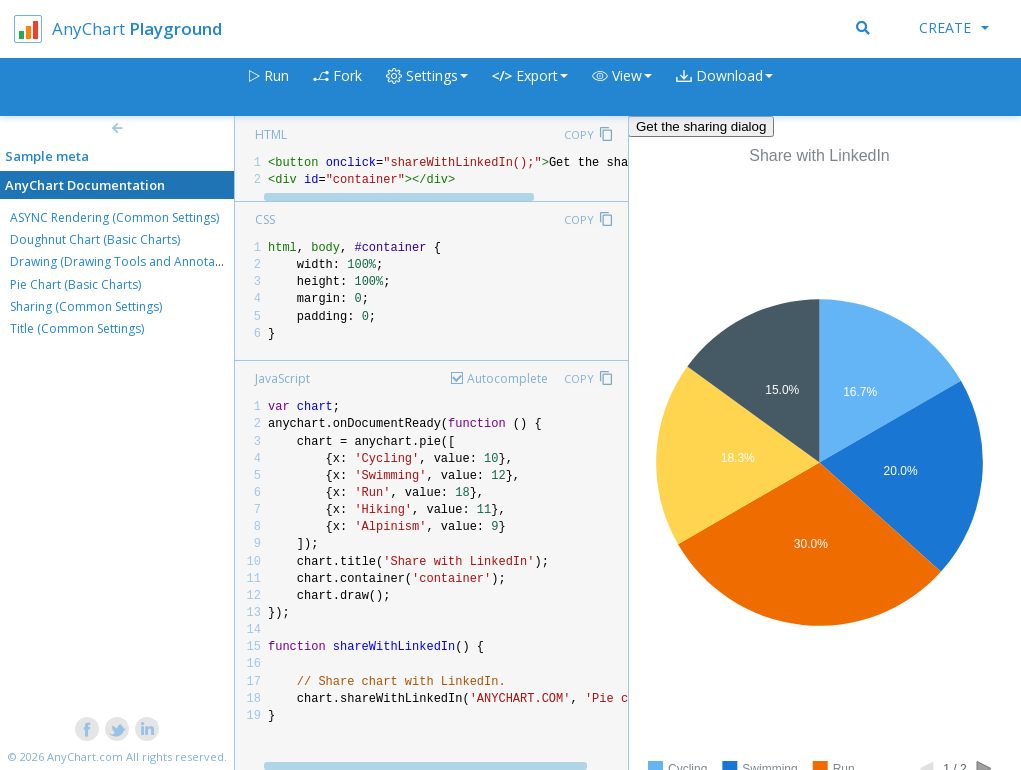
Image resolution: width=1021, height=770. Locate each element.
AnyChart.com (85, 756)
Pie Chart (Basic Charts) (75, 284)
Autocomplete (507, 378)
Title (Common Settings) (77, 328)
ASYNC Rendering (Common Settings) (114, 217)
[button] (622, 87)
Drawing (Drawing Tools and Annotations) (128, 261)
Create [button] (954, 27)
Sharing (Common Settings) (86, 306)
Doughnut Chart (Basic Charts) (95, 239)
